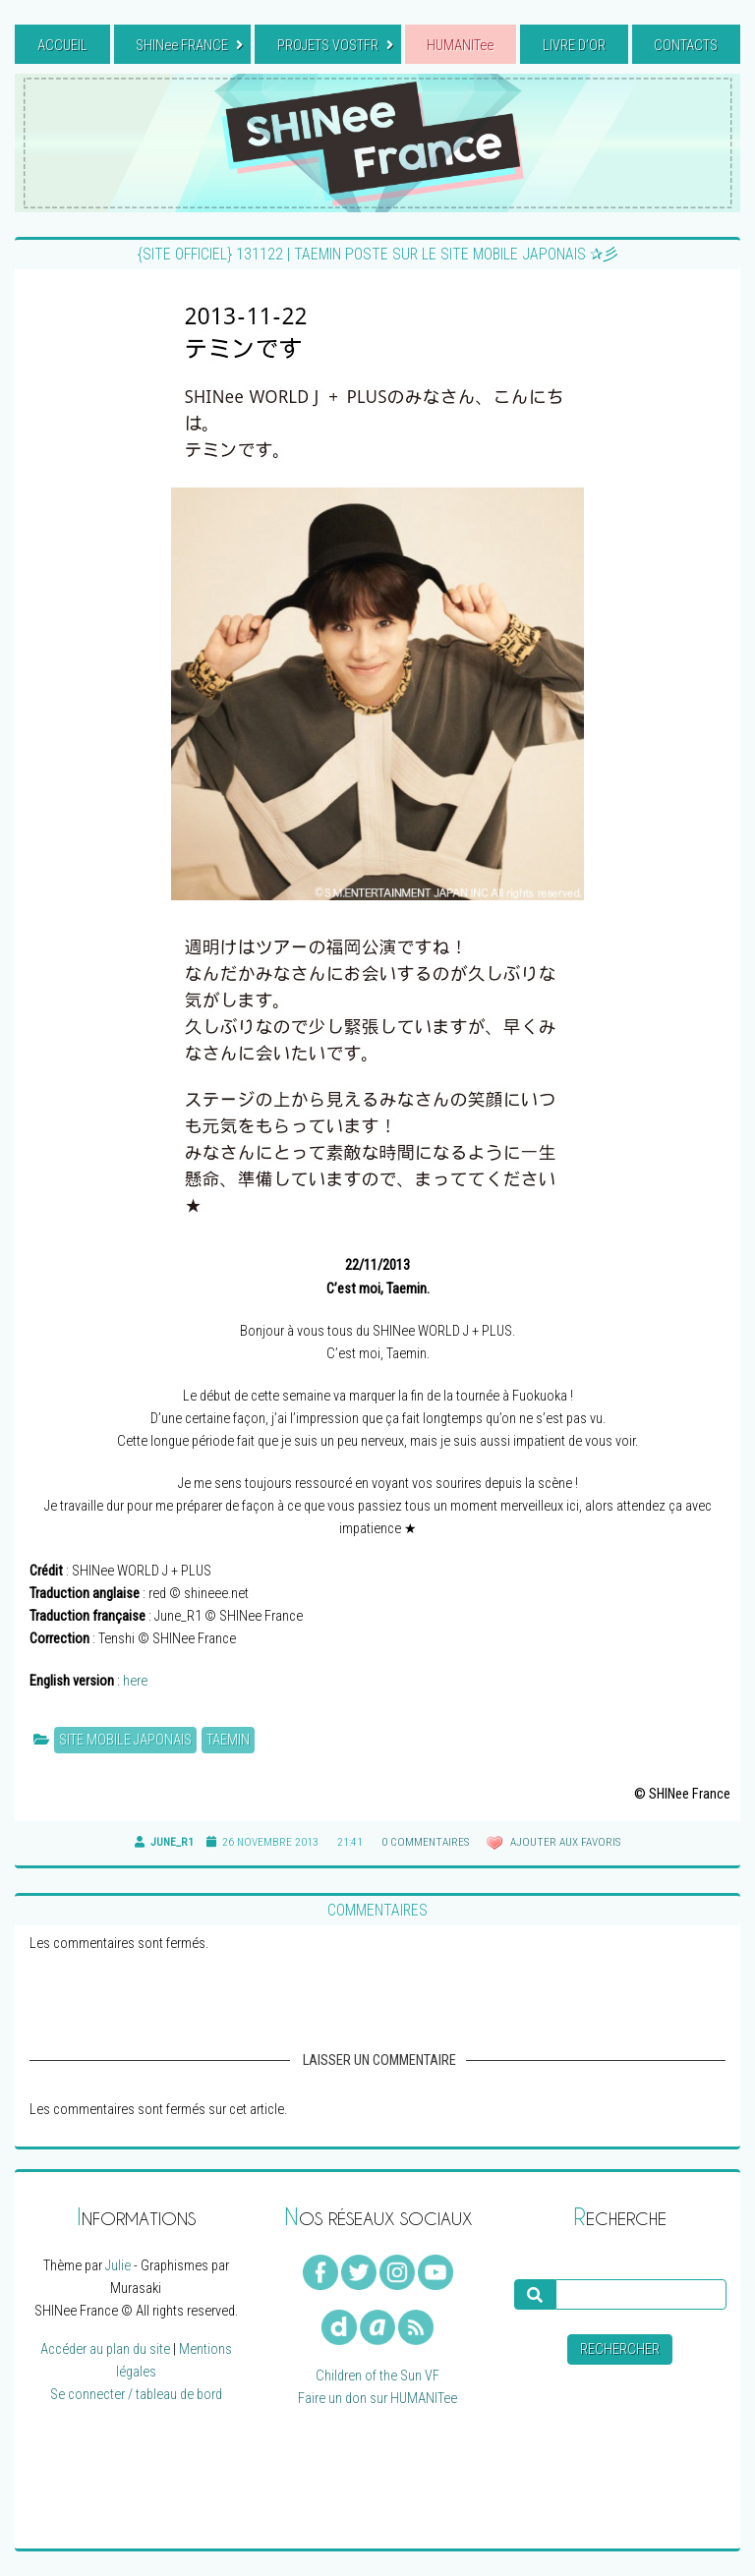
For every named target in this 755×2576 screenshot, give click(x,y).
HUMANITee (460, 45)
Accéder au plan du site (105, 2349)
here (135, 1681)
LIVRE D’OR (574, 45)
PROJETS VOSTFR (335, 45)
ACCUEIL (62, 45)
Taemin (228, 1740)
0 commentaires (425, 1842)
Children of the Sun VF (377, 2376)
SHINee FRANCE (189, 45)
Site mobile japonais (125, 1740)
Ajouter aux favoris (563, 1842)
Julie (118, 2266)
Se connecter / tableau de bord (136, 2394)
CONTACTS (686, 45)
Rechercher (620, 2349)
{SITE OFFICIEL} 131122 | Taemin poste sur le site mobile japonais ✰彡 (378, 254)
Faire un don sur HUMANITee (377, 2398)
